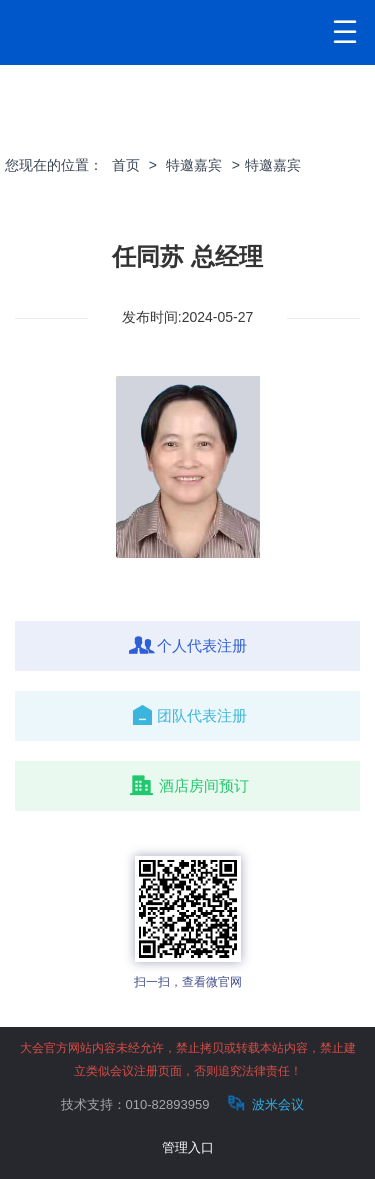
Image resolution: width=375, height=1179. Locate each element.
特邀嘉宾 (194, 165)
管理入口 (188, 1147)
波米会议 (263, 1103)
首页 (126, 165)
